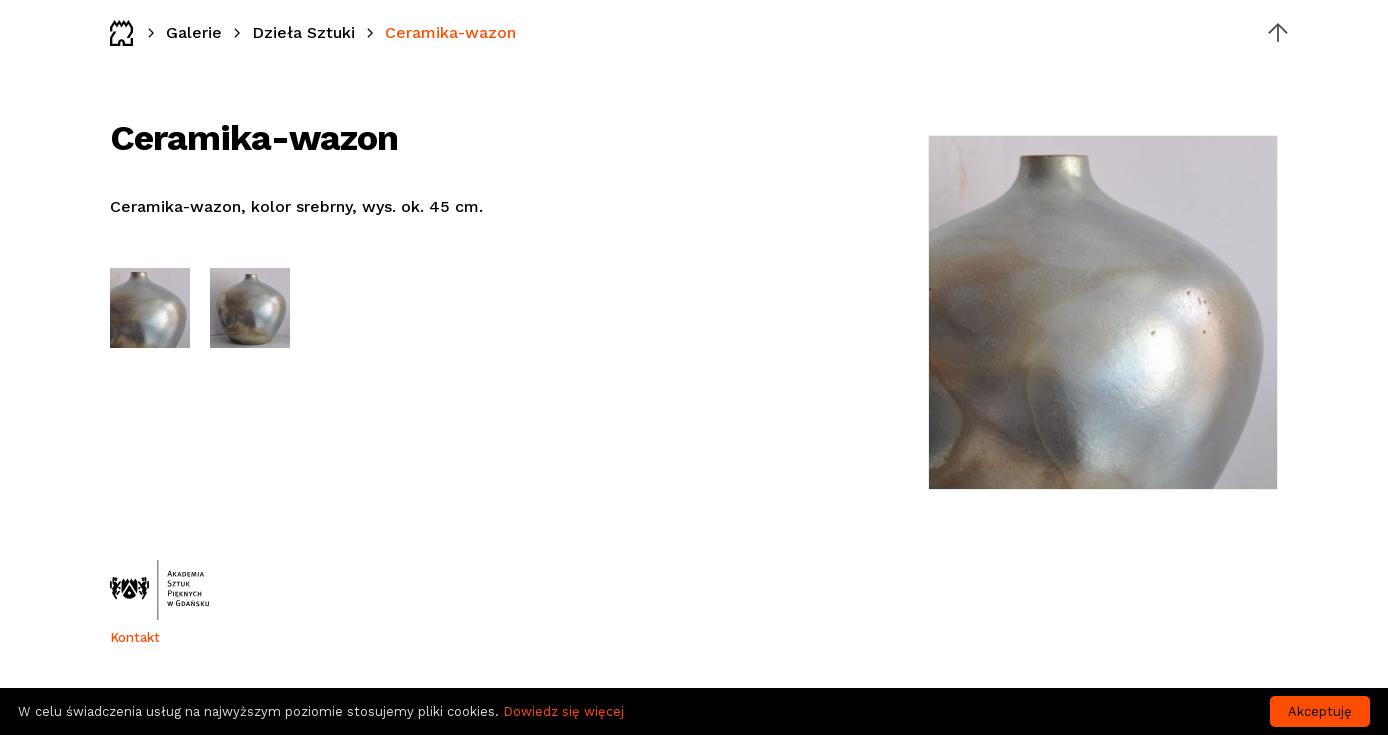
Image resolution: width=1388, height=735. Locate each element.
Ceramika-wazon (450, 32)
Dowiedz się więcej (563, 711)
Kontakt (135, 637)
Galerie (194, 32)
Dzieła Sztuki (303, 32)
